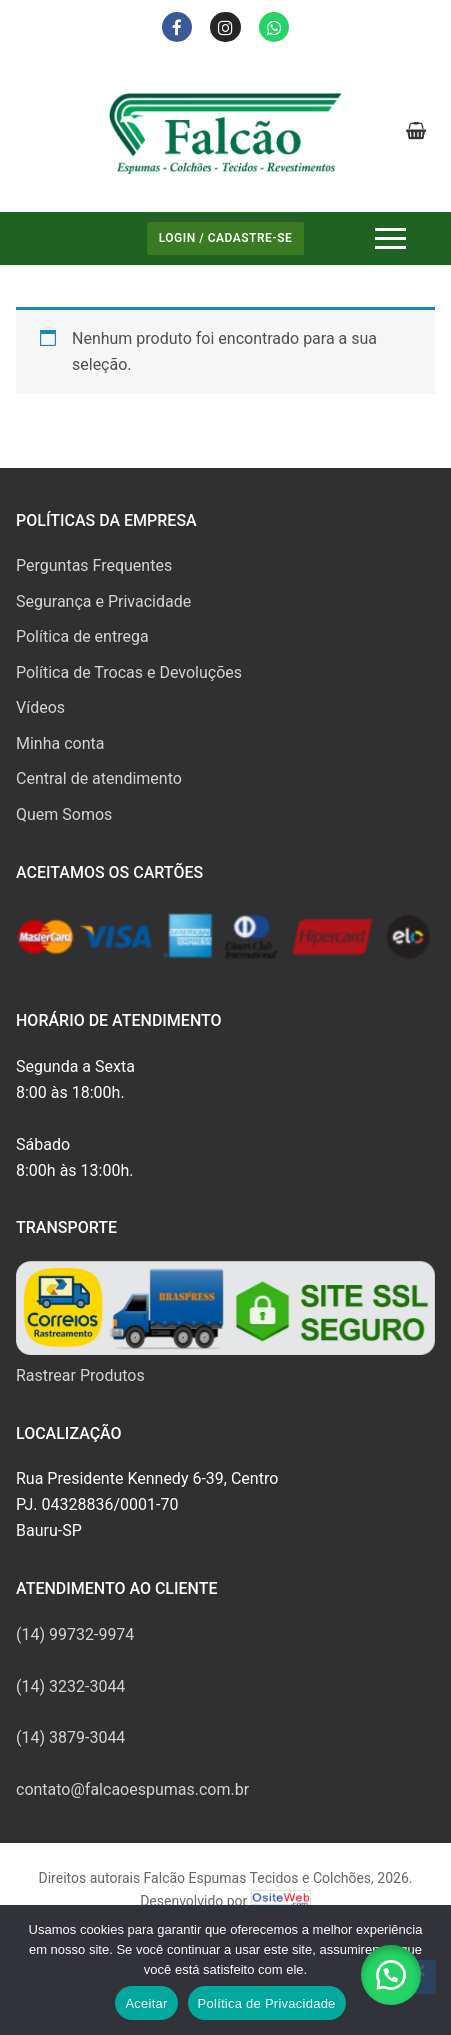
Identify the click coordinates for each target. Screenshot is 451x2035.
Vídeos (40, 707)
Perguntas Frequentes (94, 565)
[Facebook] (177, 27)
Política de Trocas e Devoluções (129, 672)
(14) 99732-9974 (75, 1634)
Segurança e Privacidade (103, 601)
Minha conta (60, 743)
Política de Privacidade (267, 2003)
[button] (391, 1975)
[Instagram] (225, 27)
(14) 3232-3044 (70, 1686)
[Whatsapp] (274, 27)
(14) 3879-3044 (70, 1737)
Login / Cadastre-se (226, 238)
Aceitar (146, 2003)
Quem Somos (64, 814)
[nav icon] (390, 239)
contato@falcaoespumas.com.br (132, 1789)
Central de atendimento (99, 778)
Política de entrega (82, 636)
